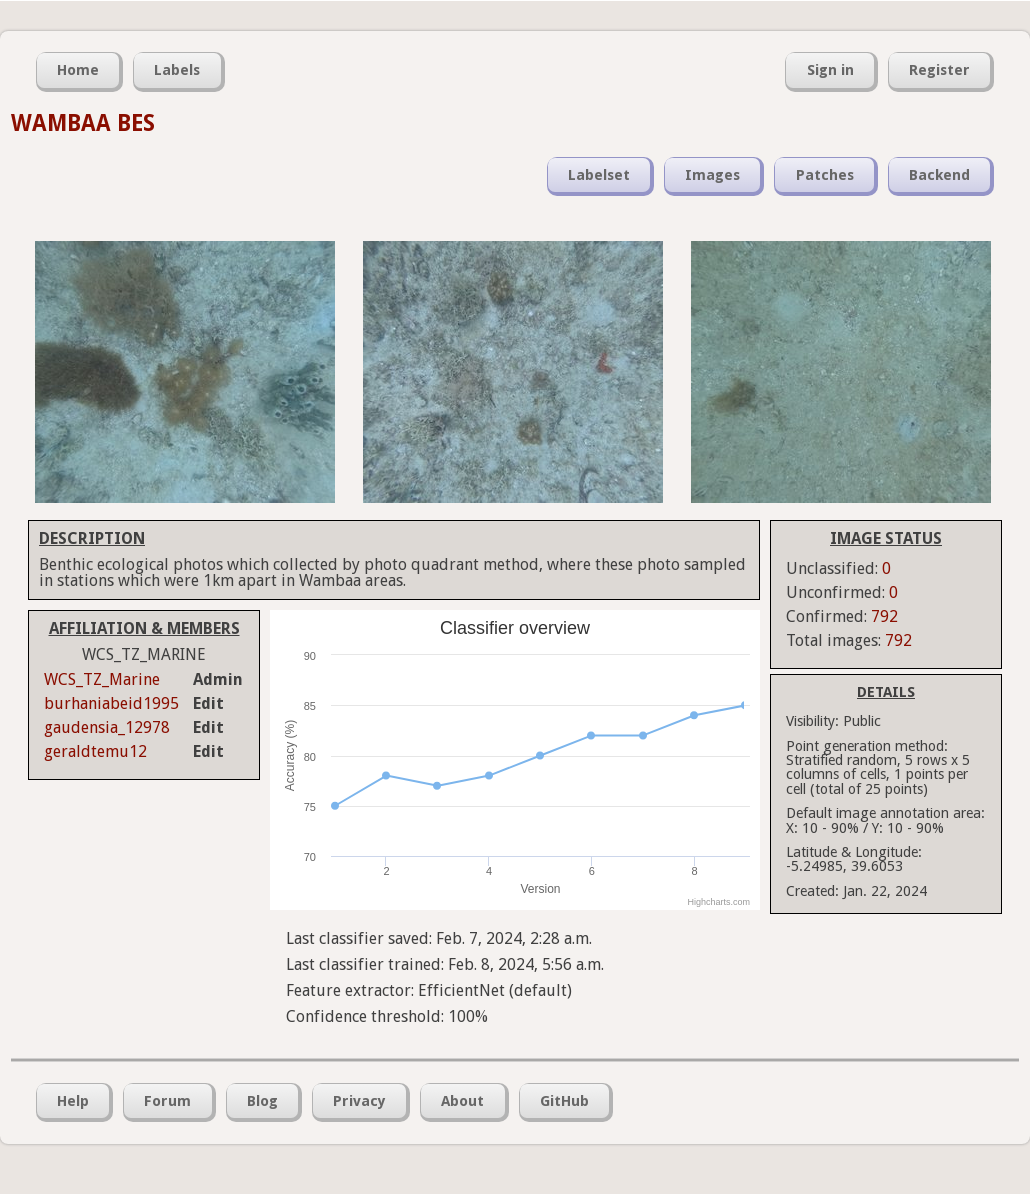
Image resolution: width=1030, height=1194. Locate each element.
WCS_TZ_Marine (102, 679)
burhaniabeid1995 (111, 703)
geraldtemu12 (95, 751)
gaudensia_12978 (107, 727)
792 (884, 616)
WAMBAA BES (83, 123)
